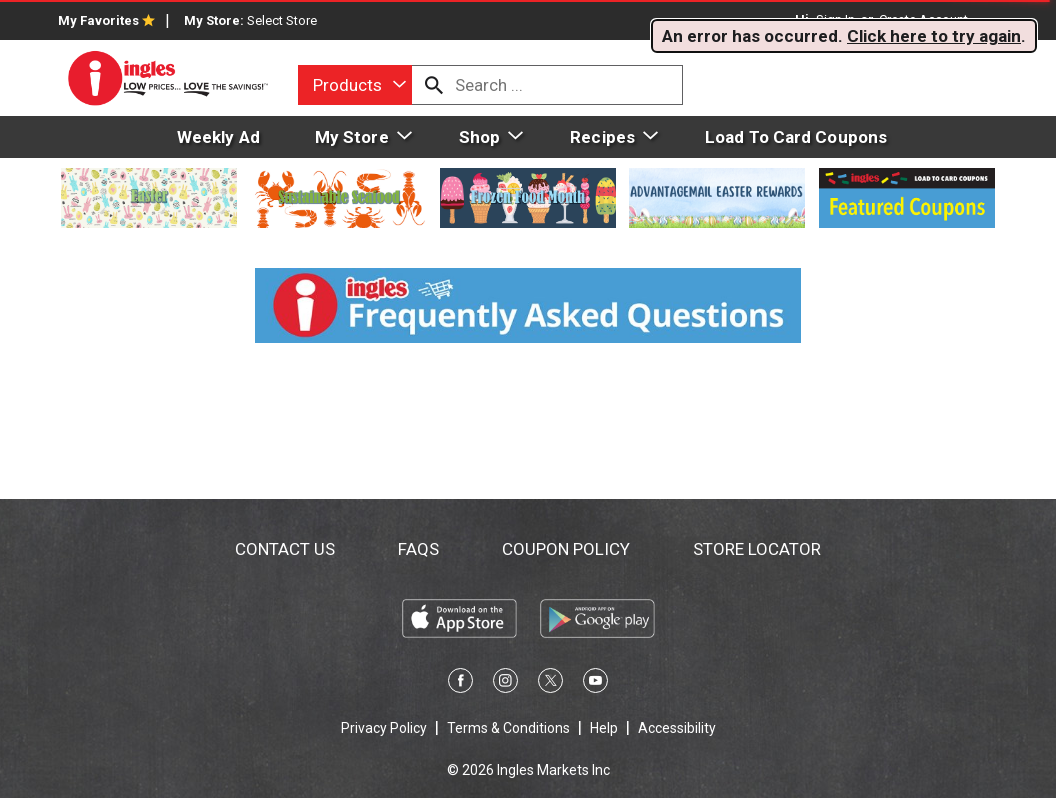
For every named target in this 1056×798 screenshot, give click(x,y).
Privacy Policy (384, 728)
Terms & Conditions (508, 728)
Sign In (835, 19)
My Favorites (106, 20)
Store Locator (757, 549)
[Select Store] (283, 20)
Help (604, 728)
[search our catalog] (434, 85)
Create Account (923, 19)
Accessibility (677, 728)
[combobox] (355, 85)
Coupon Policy (566, 549)
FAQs (418, 549)
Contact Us (285, 549)
